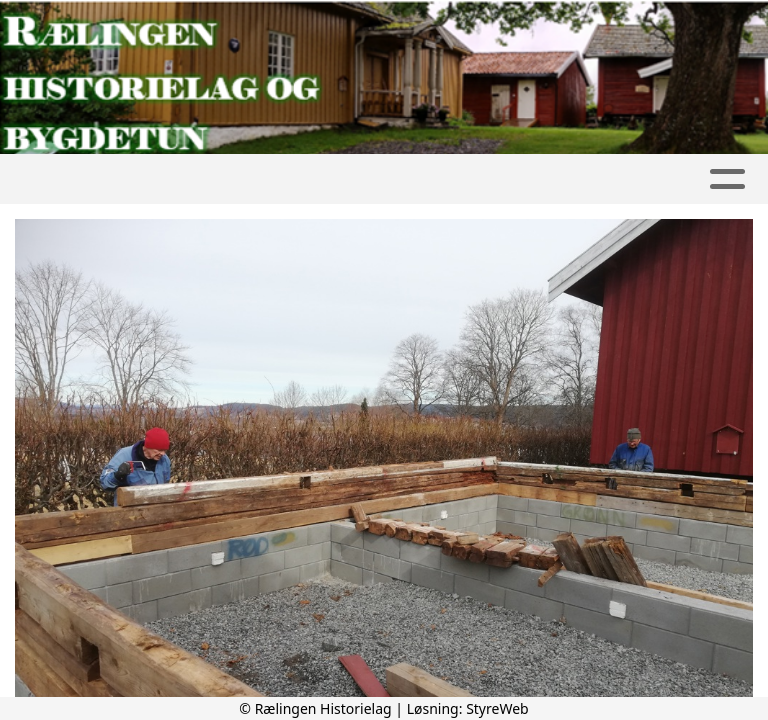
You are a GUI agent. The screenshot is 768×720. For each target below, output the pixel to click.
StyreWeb (497, 708)
